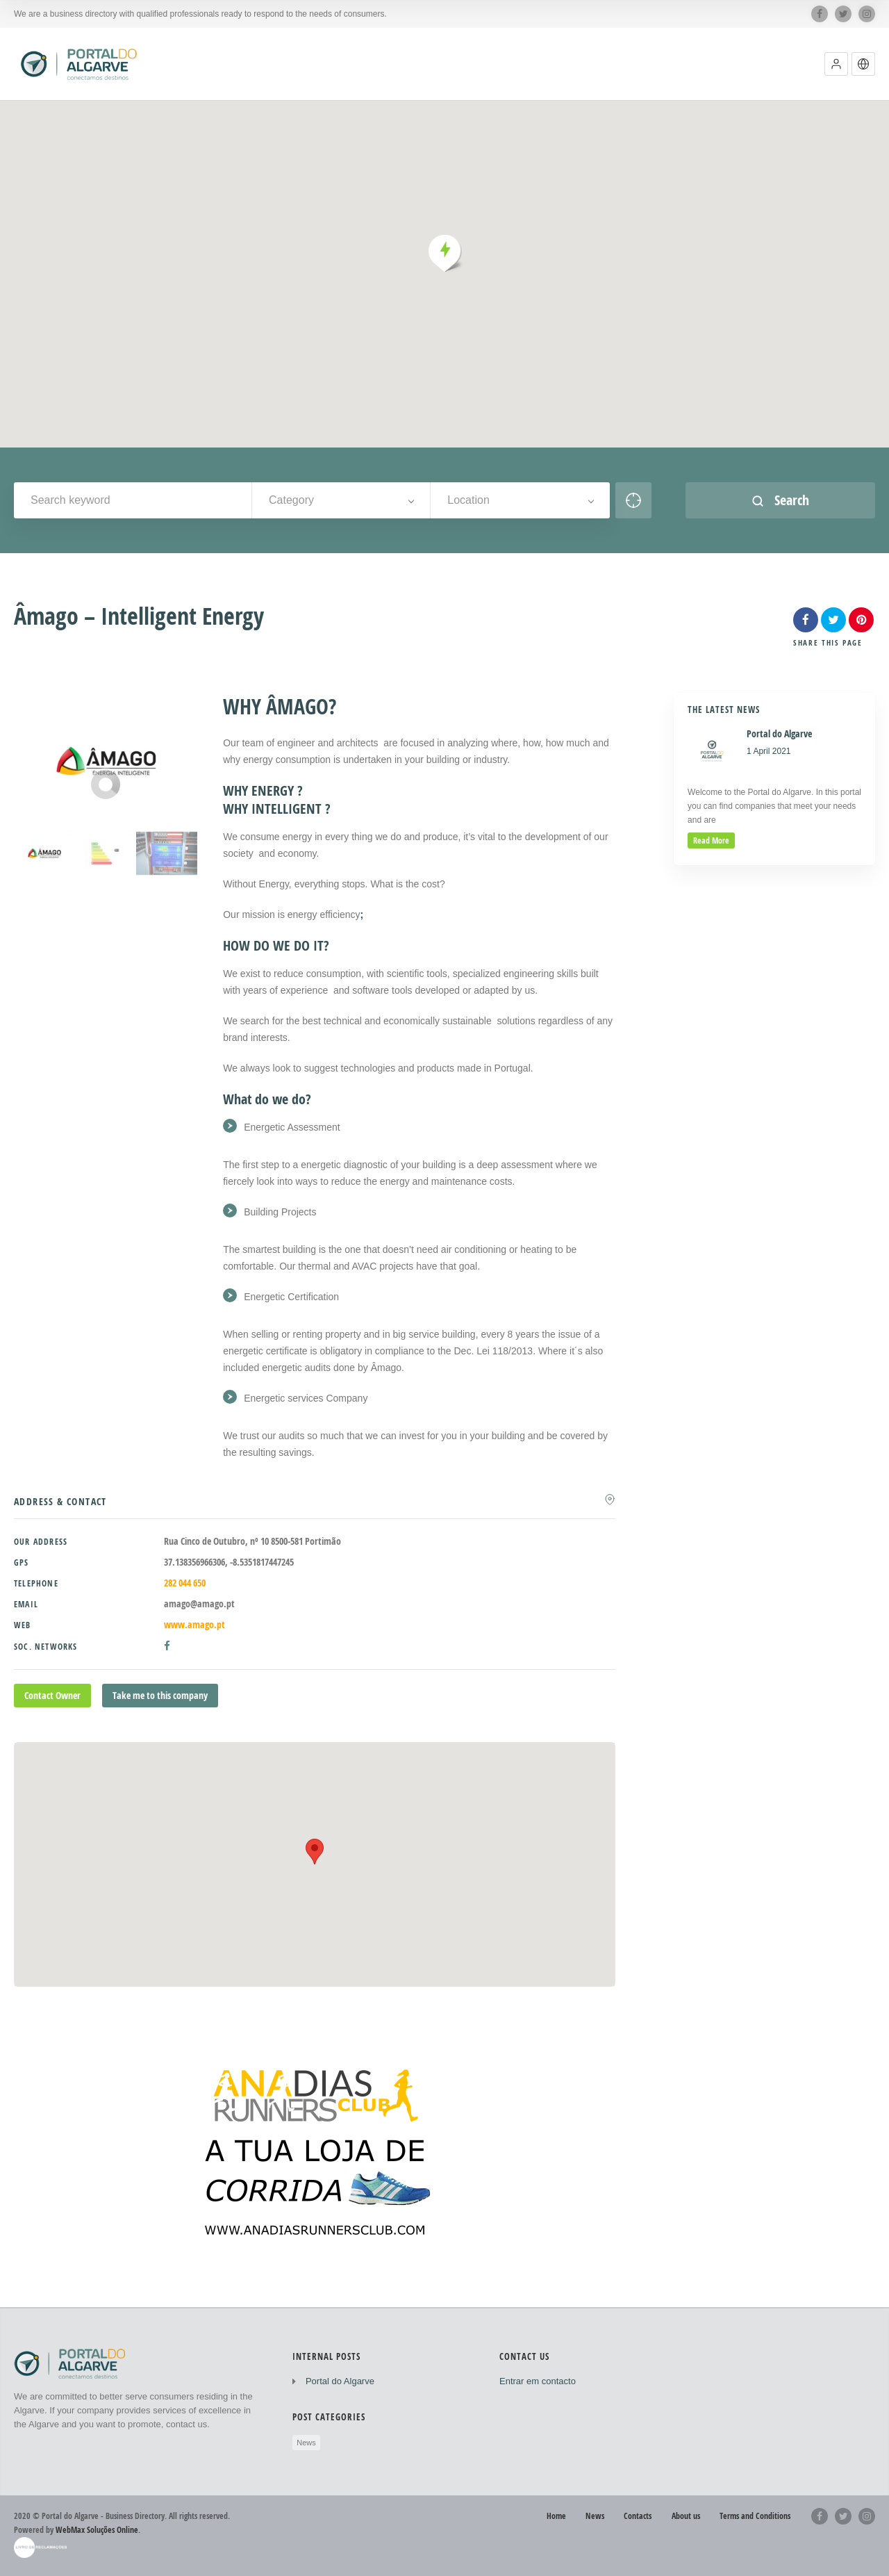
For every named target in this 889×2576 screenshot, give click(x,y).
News (306, 2442)
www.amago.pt (194, 1624)
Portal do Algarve (340, 2381)
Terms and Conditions (755, 2516)
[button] (836, 64)
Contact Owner (52, 1695)
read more (711, 840)
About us (686, 2516)
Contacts (637, 2516)
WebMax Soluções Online (97, 2530)
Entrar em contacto (537, 2381)
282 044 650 (185, 1582)
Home (556, 2516)
